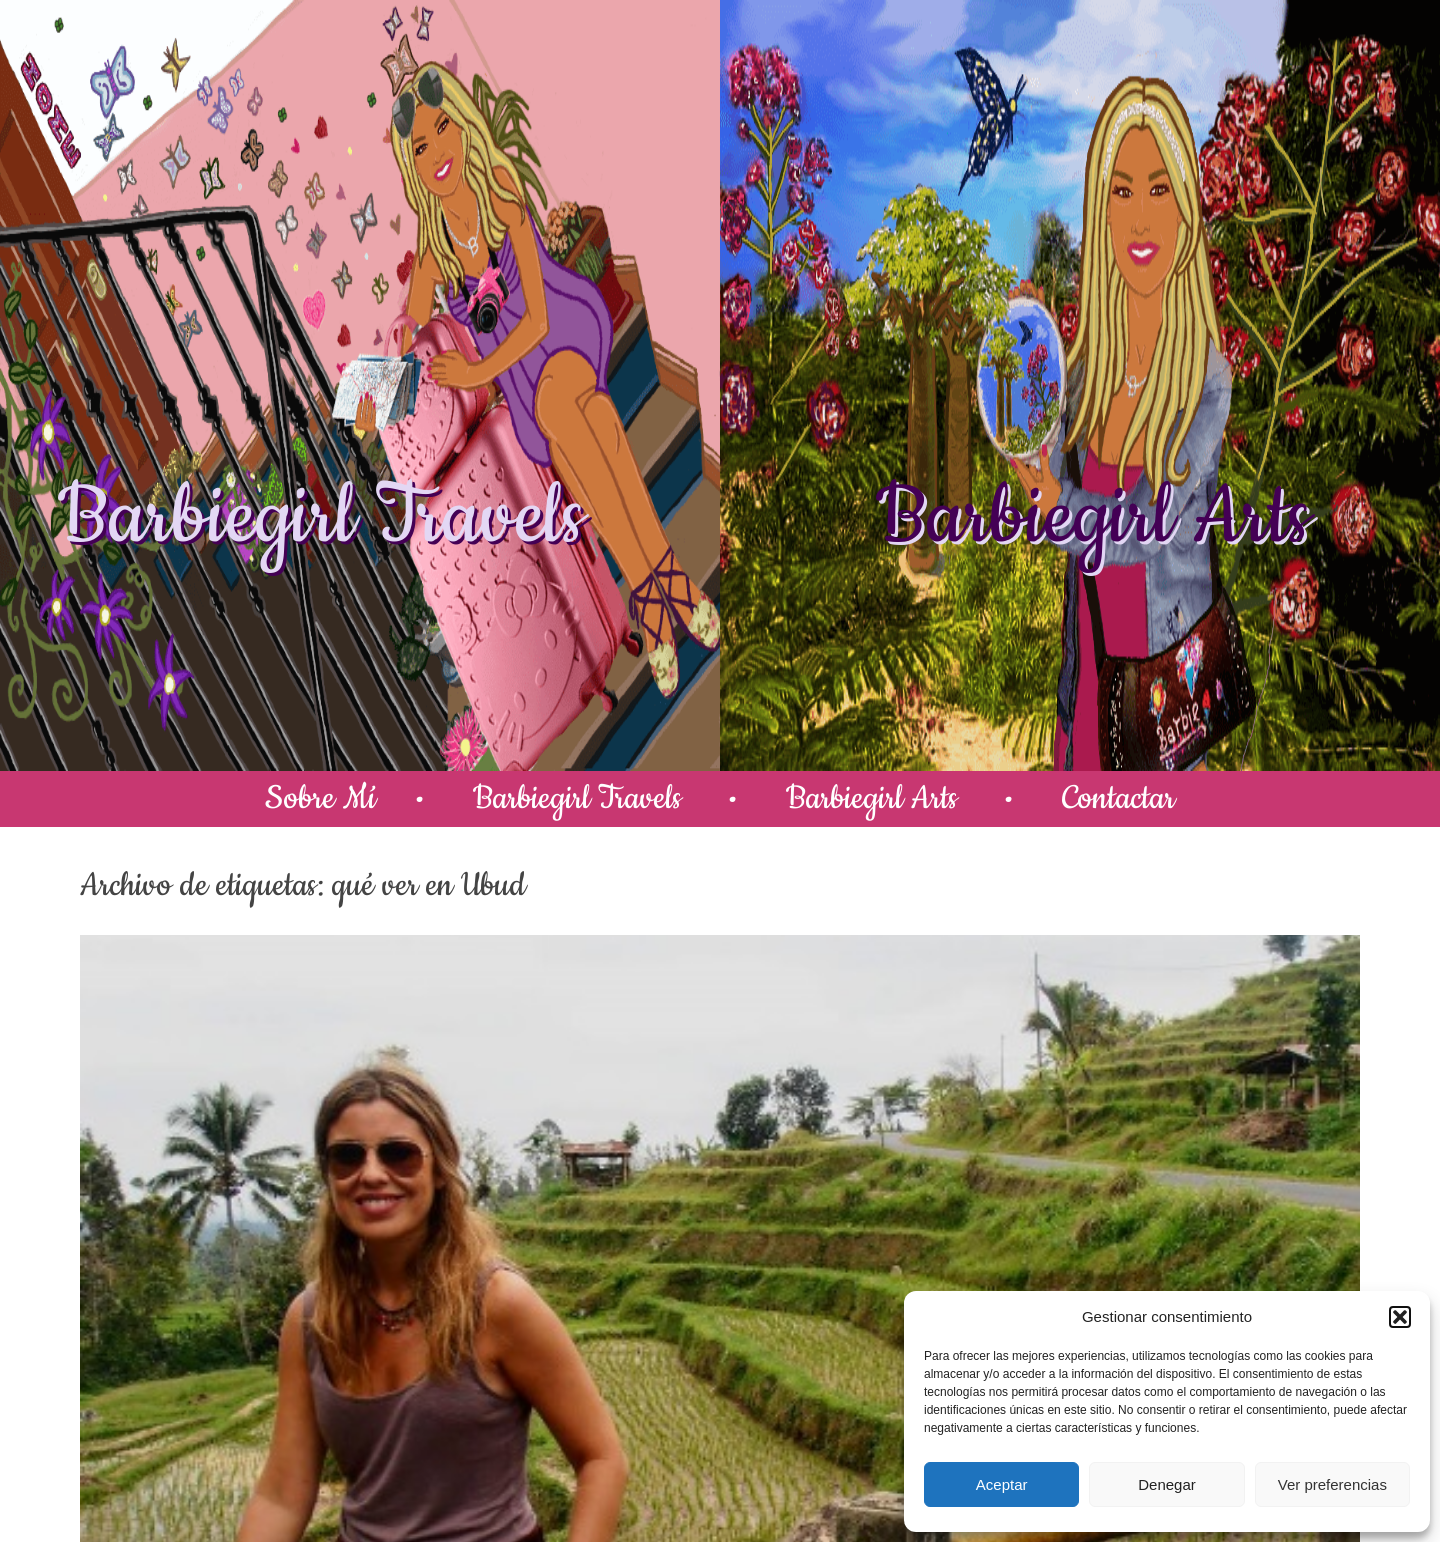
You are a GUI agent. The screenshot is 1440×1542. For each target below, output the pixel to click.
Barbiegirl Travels (321, 518)
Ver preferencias (1332, 1484)
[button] (1400, 1317)
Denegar (1167, 1484)
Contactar (1118, 798)
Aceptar (1002, 1484)
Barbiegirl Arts (1093, 518)
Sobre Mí (320, 798)
